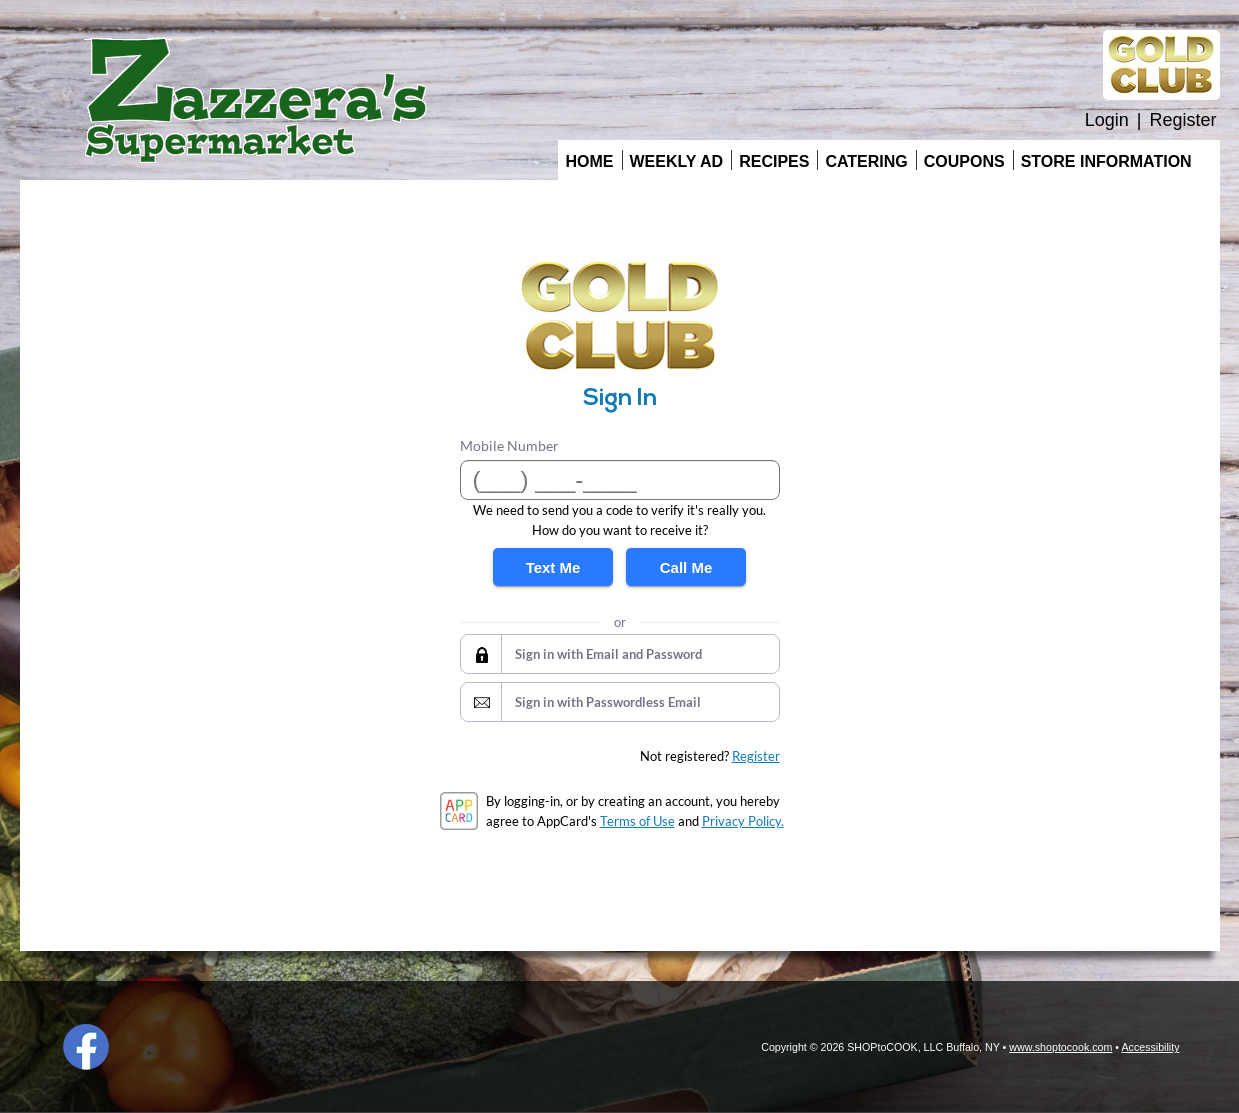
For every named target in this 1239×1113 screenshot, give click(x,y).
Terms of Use (637, 821)
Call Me (686, 567)
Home (590, 161)
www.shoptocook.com (1060, 1047)
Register (1182, 120)
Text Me (553, 567)
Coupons (964, 161)
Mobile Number (509, 445)
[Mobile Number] (620, 480)
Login (1107, 120)
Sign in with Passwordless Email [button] (608, 702)
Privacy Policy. (743, 821)
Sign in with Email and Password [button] (608, 654)
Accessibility (1150, 1047)
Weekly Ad (677, 161)
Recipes (774, 161)
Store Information (1106, 161)
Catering (866, 161)
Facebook (86, 1047)
